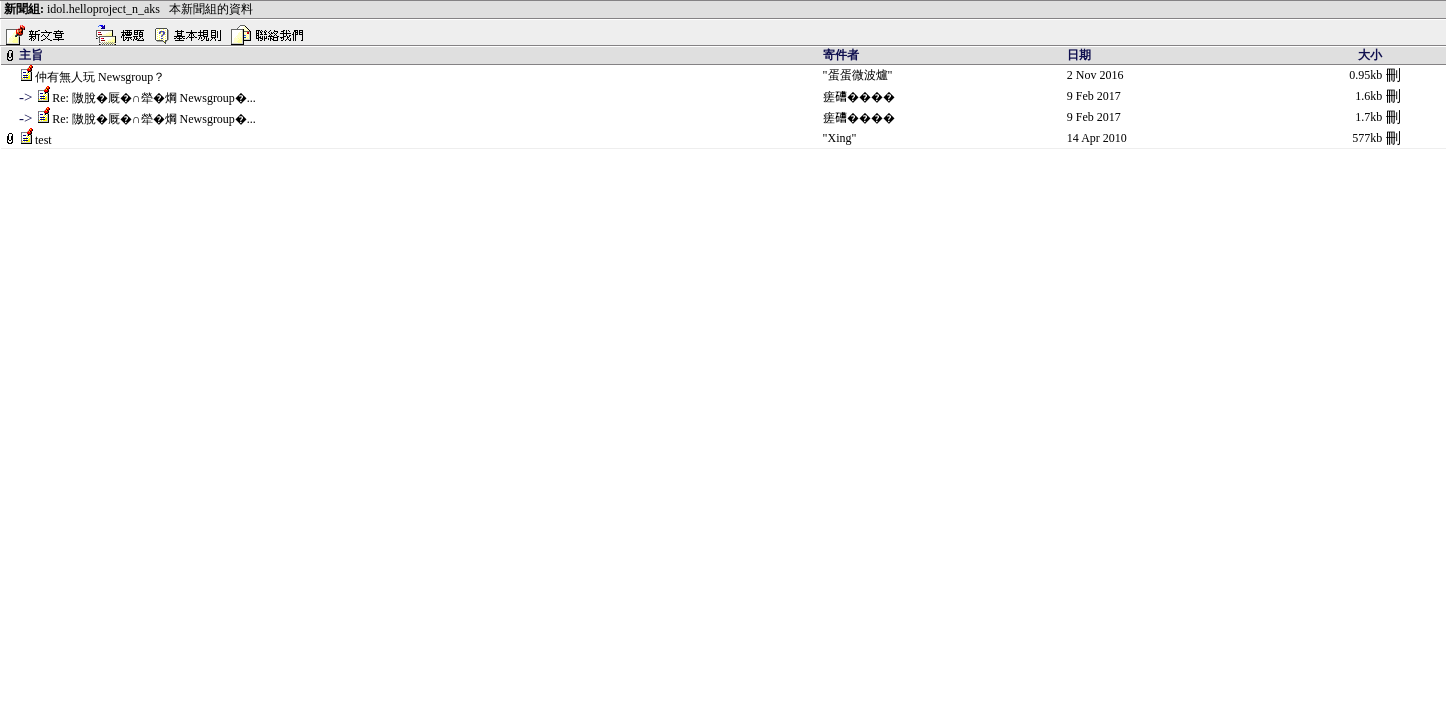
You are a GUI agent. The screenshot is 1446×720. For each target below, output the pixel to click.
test (43, 140)
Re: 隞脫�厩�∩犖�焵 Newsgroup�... (154, 98)
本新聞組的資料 (211, 9)
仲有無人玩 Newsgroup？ (100, 77)
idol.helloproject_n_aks (103, 9)
